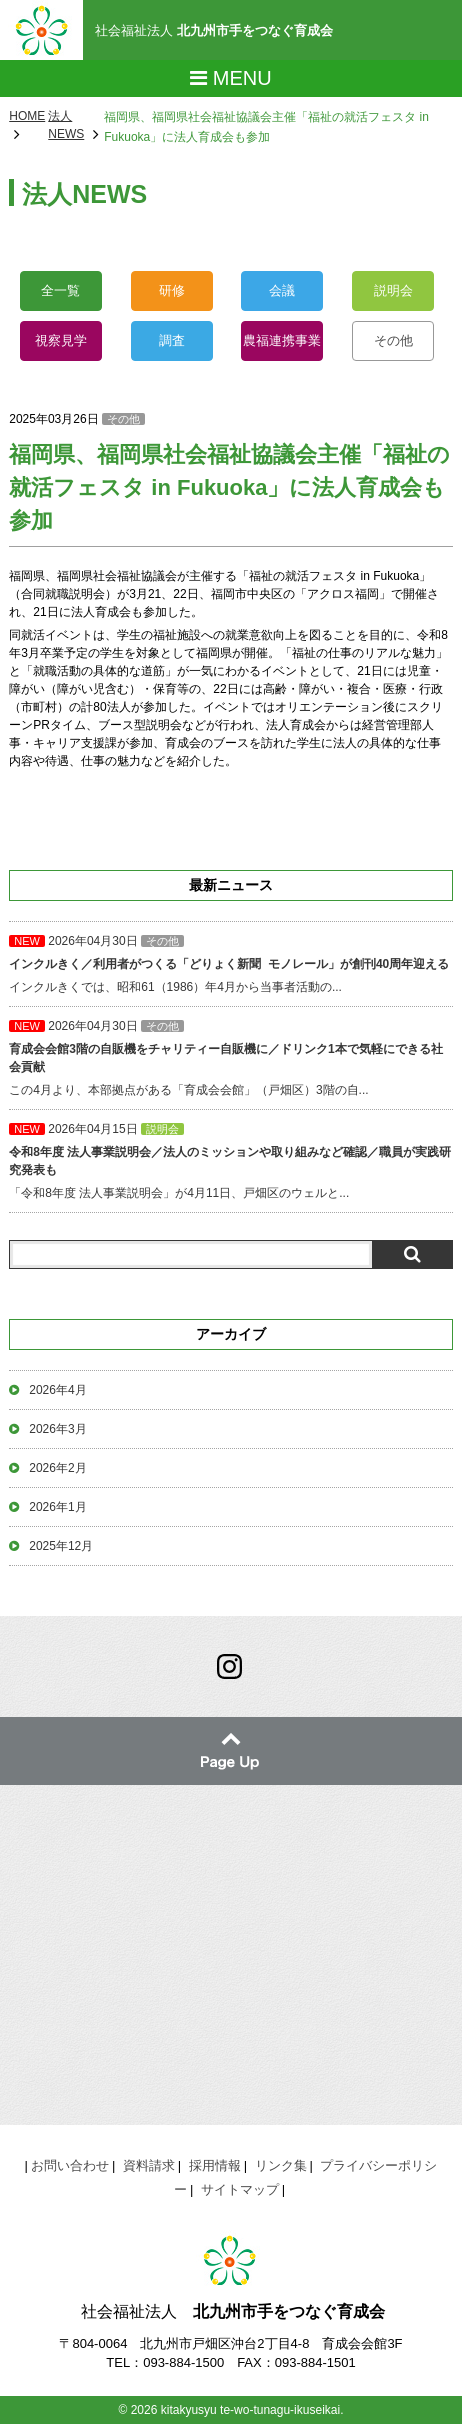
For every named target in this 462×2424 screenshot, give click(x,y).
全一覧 (60, 290)
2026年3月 (57, 1429)
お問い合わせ (70, 2165)
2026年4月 (57, 1390)
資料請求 (149, 2165)
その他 (393, 340)
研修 (172, 290)
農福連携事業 (282, 340)
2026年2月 (57, 1468)
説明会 (393, 290)
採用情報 (215, 2165)
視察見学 (61, 340)
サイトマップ (240, 2189)
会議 (282, 290)
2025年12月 (61, 1546)
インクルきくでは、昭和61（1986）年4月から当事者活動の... (231, 964)
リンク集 (281, 2165)
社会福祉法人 (214, 30)
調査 (172, 340)
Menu (230, 78)
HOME (27, 116)
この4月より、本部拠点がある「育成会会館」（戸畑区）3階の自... (231, 1058)
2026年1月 (57, 1507)
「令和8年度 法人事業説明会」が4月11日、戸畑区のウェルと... (231, 1161)
